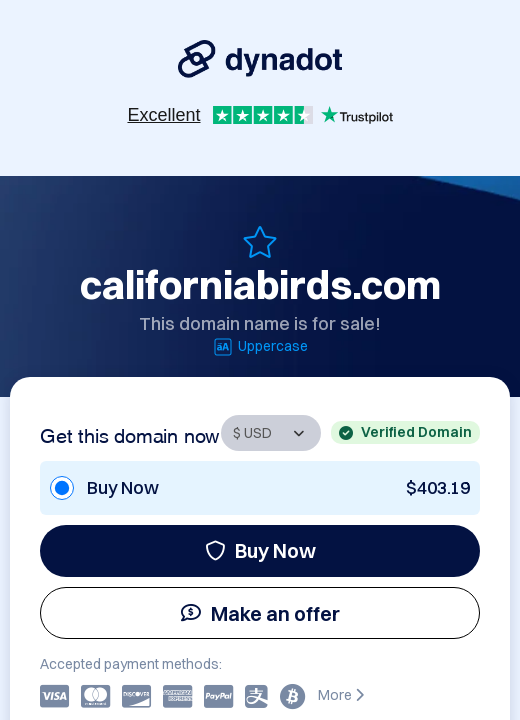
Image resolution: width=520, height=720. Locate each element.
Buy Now (260, 550)
